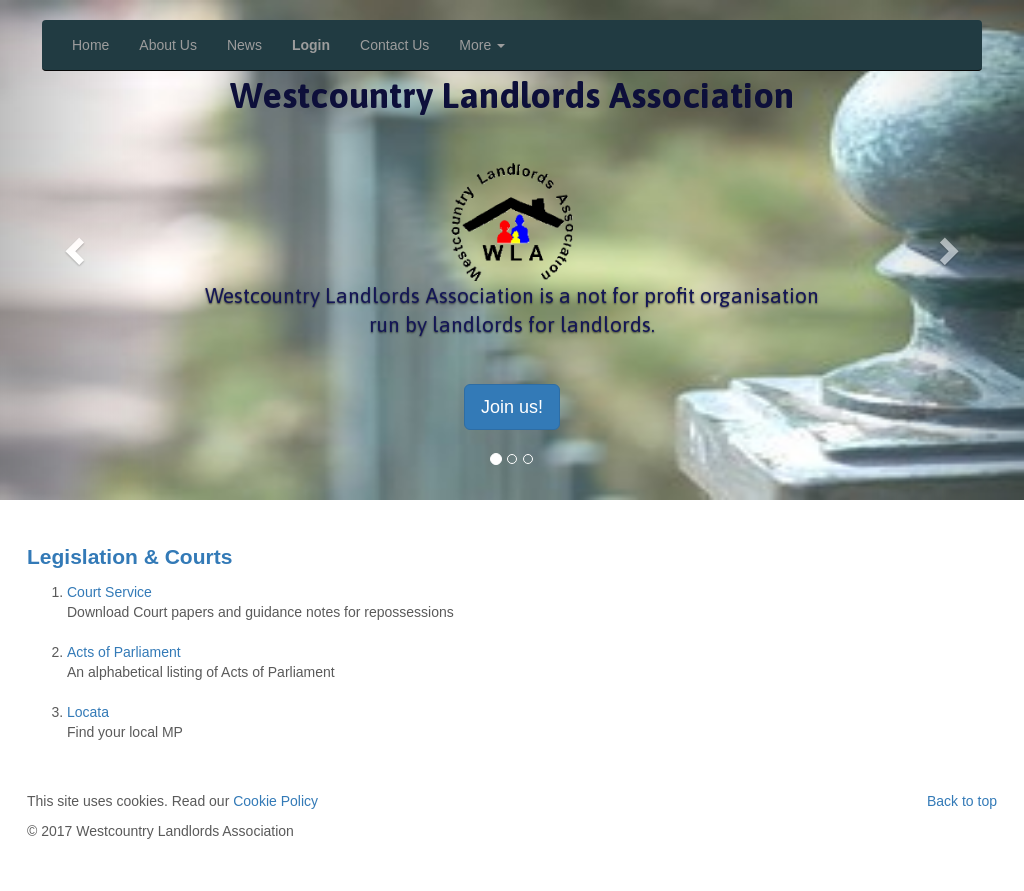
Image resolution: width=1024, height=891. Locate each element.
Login (311, 45)
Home (90, 45)
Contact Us (394, 45)
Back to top (962, 801)
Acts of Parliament (124, 652)
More (482, 45)
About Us (168, 45)
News (244, 45)
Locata (88, 712)
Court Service (109, 592)
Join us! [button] (512, 407)
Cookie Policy (275, 801)
